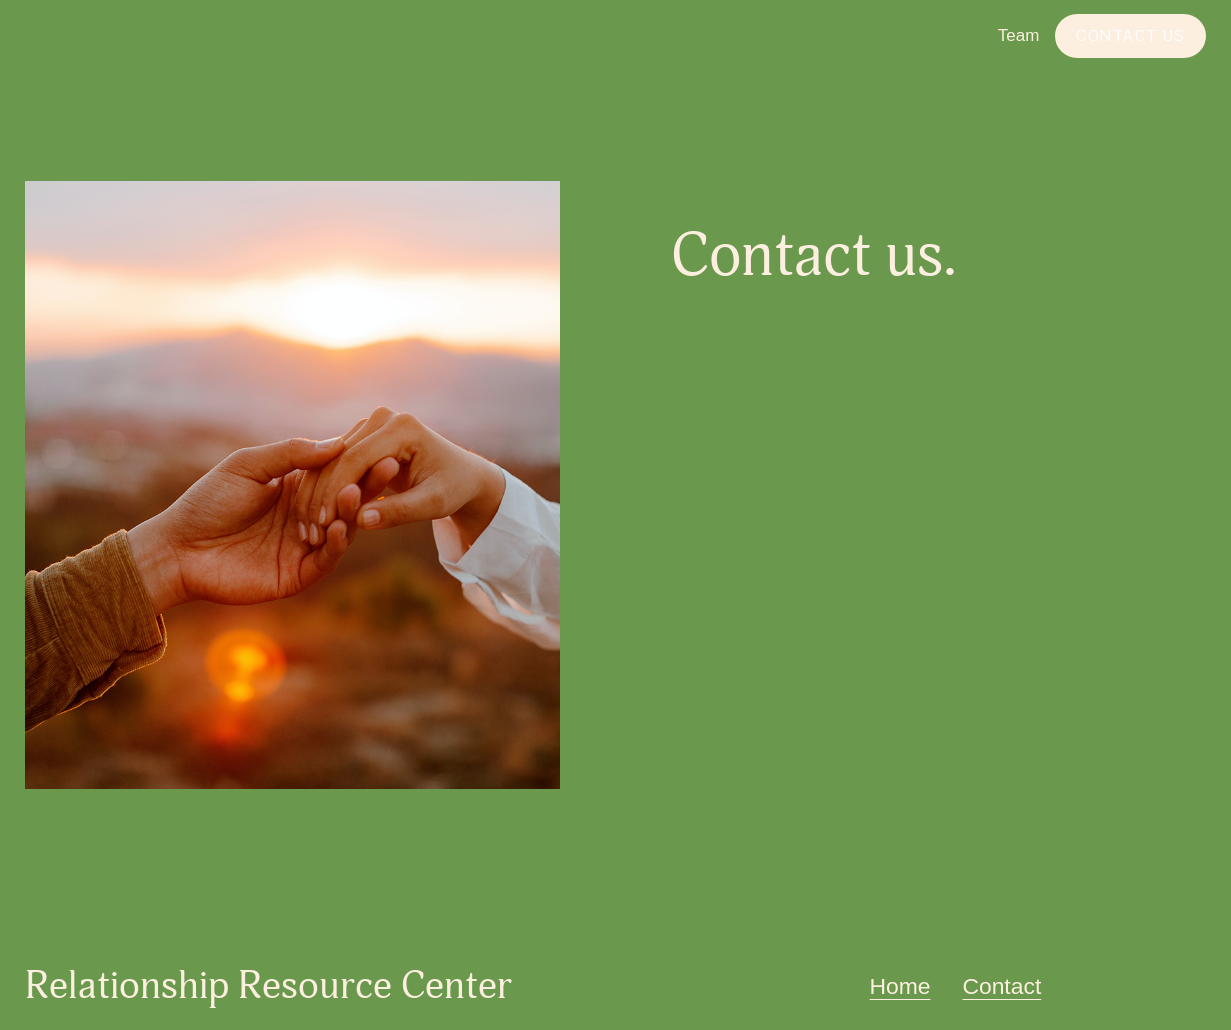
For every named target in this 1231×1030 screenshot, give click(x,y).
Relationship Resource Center (211, 35)
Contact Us (1131, 36)
